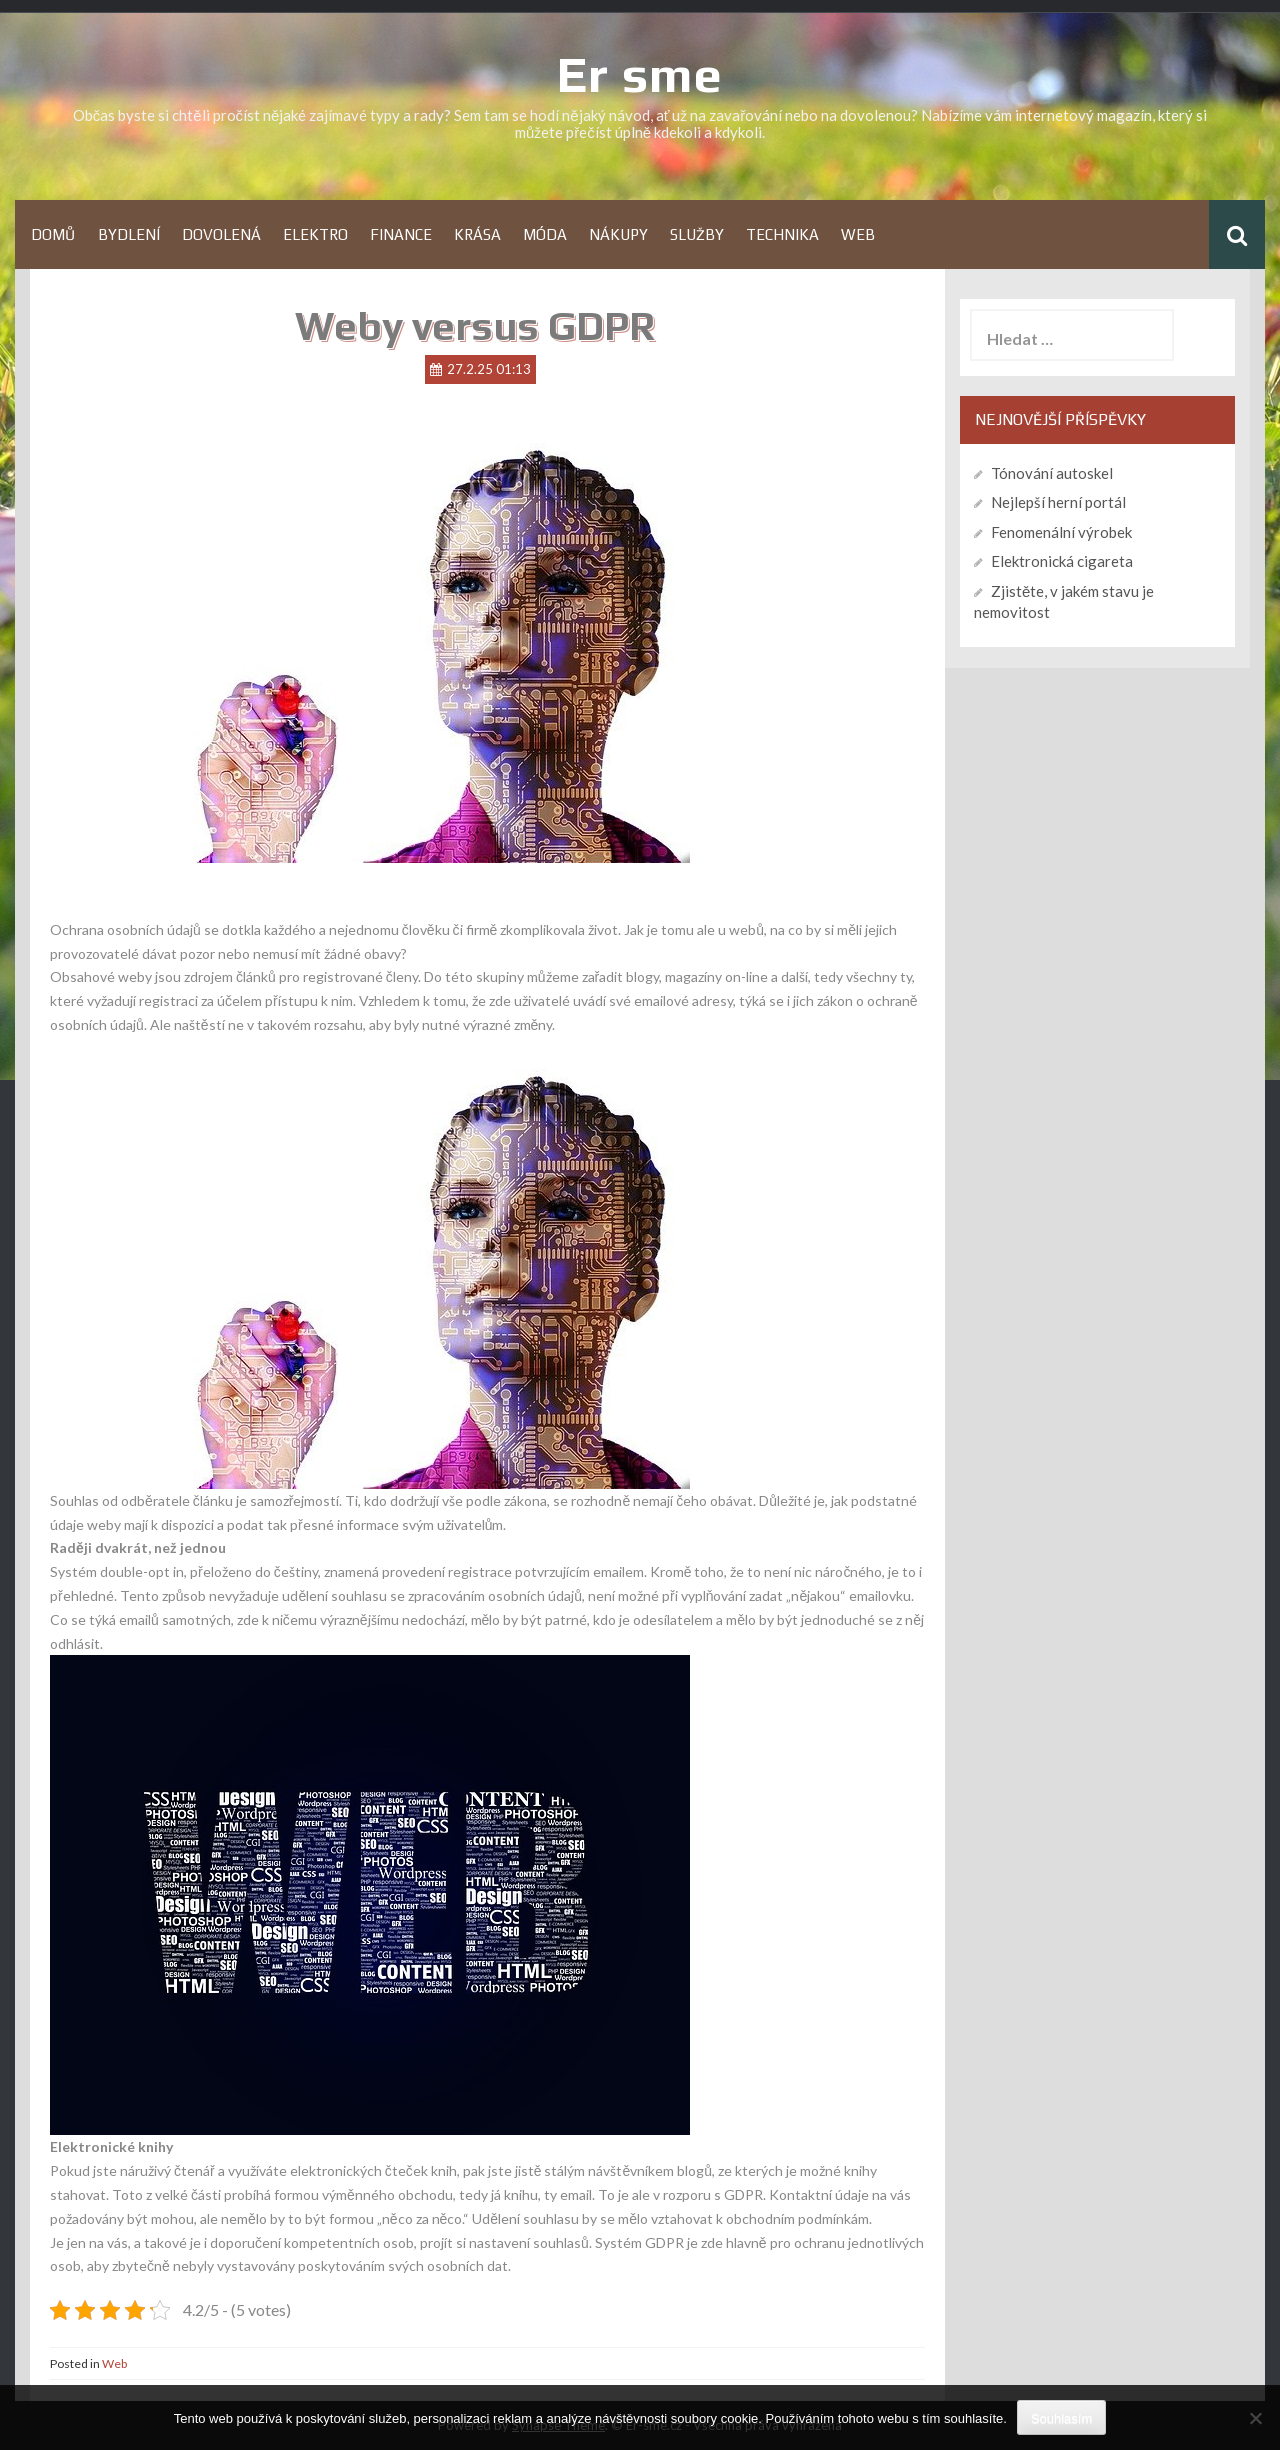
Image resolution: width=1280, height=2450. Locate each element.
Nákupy (618, 234)
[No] (1255, 2418)
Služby (697, 234)
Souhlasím (1061, 2418)
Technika (782, 234)
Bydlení (129, 234)
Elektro (315, 234)
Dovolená (221, 234)
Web (858, 234)
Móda (545, 234)
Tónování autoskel (1052, 473)
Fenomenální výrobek (1061, 532)
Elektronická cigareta (1062, 561)
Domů (53, 234)
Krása (477, 234)
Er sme (640, 74)
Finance (401, 234)
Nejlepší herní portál (1058, 502)
